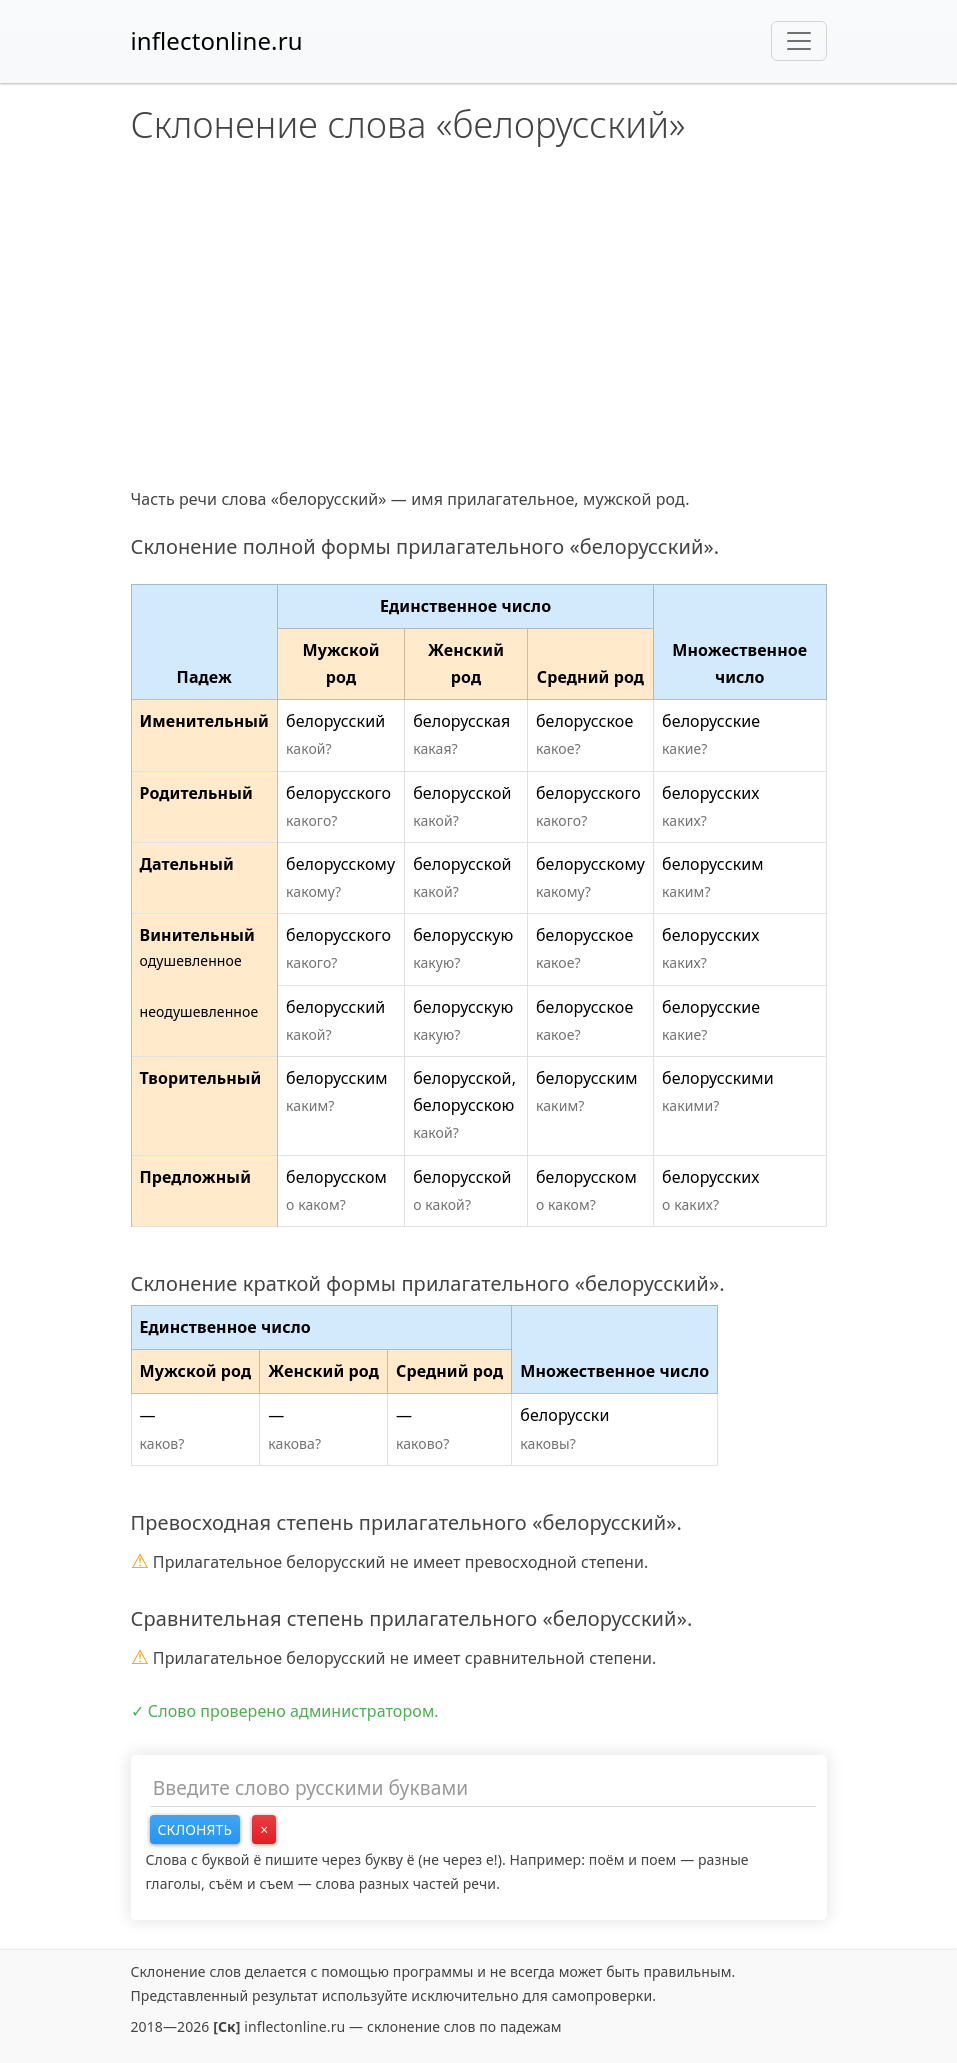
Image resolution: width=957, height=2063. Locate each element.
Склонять (195, 1829)
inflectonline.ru (217, 40)
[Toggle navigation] (799, 41)
